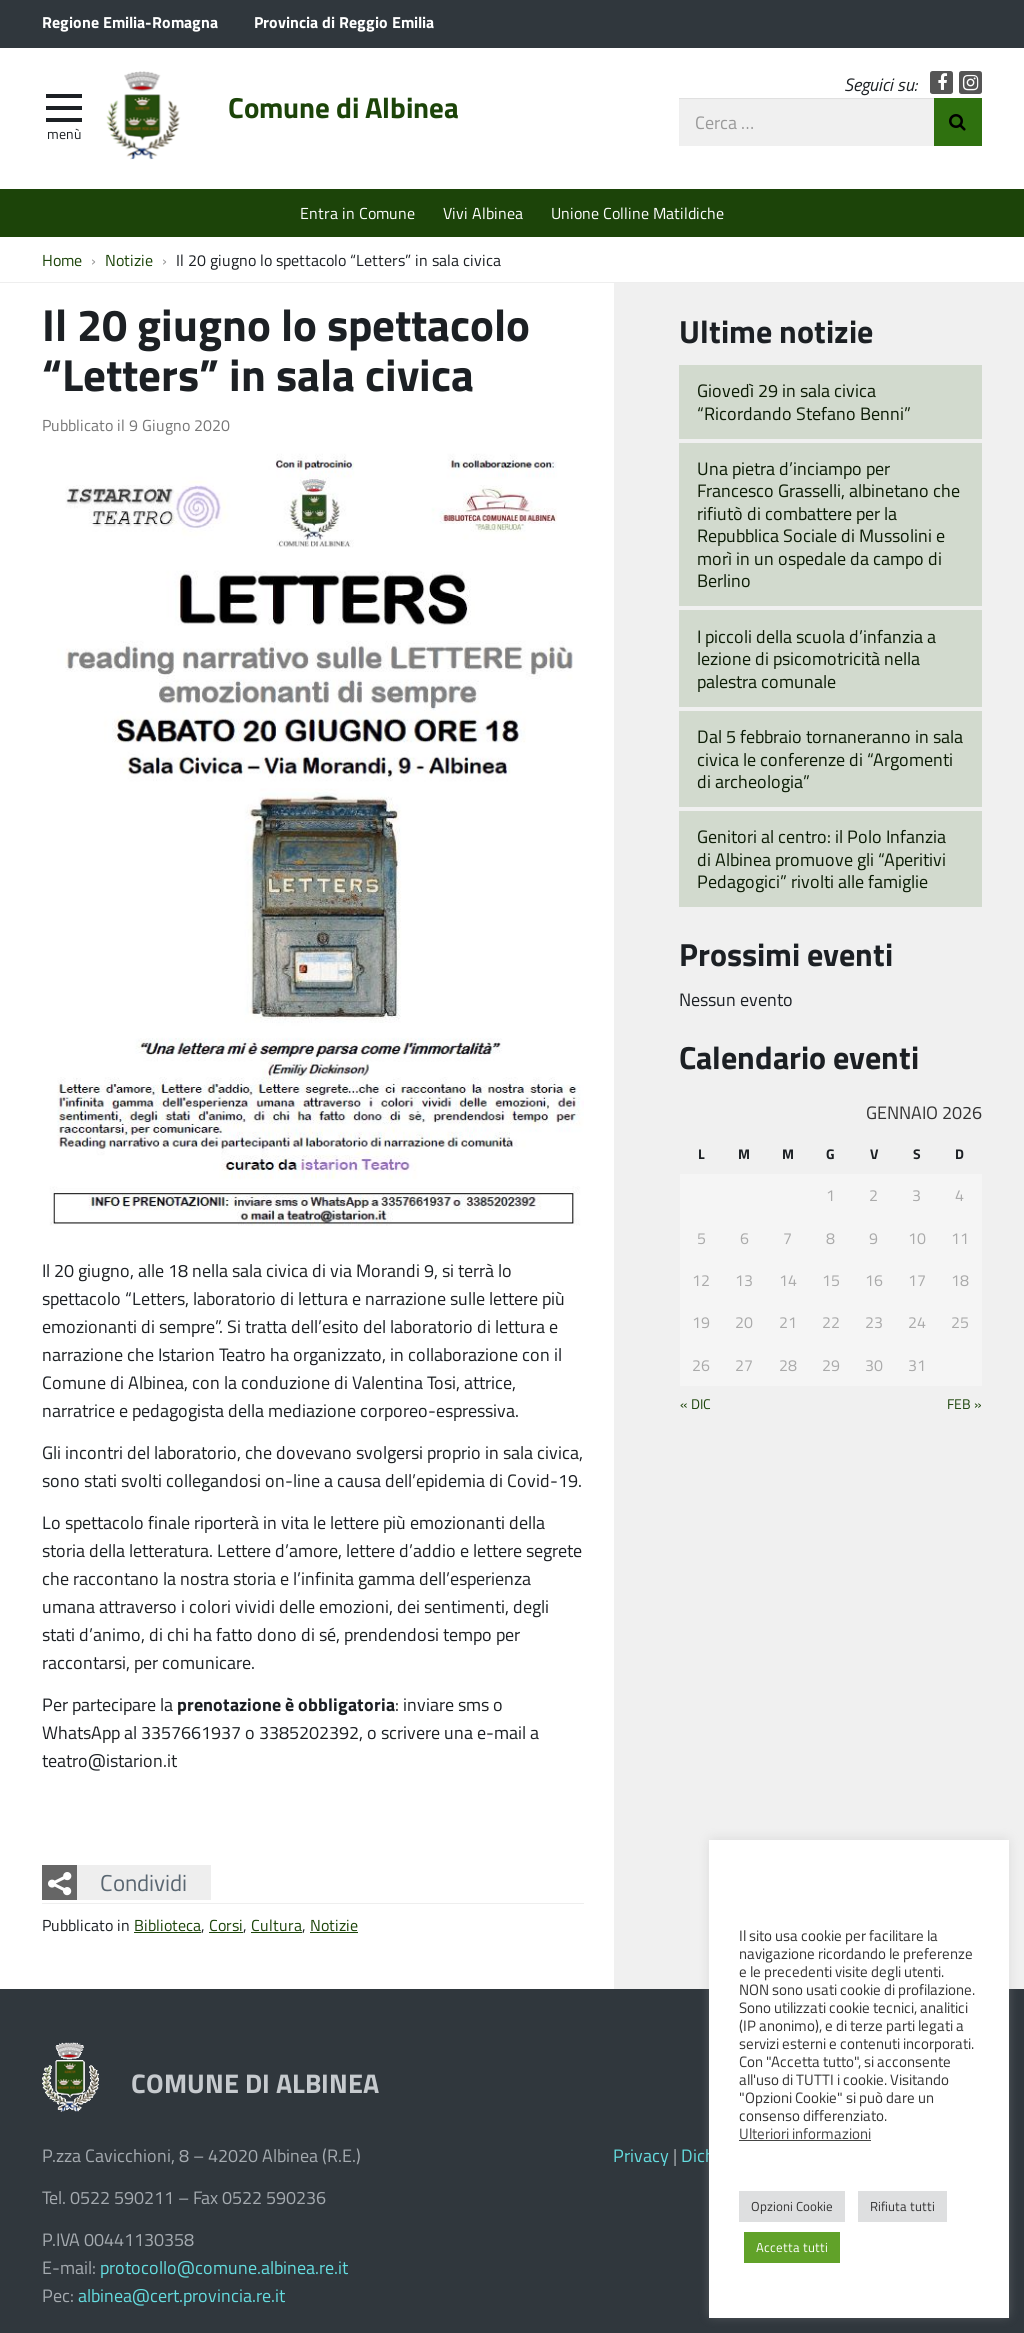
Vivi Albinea (483, 212)
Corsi (226, 1924)
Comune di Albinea (343, 107)
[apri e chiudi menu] (64, 106)
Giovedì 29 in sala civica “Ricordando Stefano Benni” (804, 401)
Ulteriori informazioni (805, 2133)
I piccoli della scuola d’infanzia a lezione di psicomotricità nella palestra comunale (816, 658)
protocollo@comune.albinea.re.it (224, 2267)
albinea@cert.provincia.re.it (181, 2295)
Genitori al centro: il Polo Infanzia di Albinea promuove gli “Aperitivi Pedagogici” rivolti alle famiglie (821, 858)
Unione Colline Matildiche (637, 212)
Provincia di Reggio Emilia (344, 21)
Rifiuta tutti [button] (902, 2206)
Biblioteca (167, 1924)
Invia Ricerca (958, 122)
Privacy (641, 2155)
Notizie (334, 1924)
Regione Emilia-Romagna (130, 21)
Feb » (964, 1403)
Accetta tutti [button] (792, 2247)
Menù (64, 133)
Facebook (941, 82)
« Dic (695, 1403)
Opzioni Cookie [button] (792, 2206)
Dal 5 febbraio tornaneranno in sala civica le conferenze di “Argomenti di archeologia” (830, 758)
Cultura (276, 1924)
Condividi (143, 1882)
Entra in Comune (357, 212)
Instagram (970, 82)
